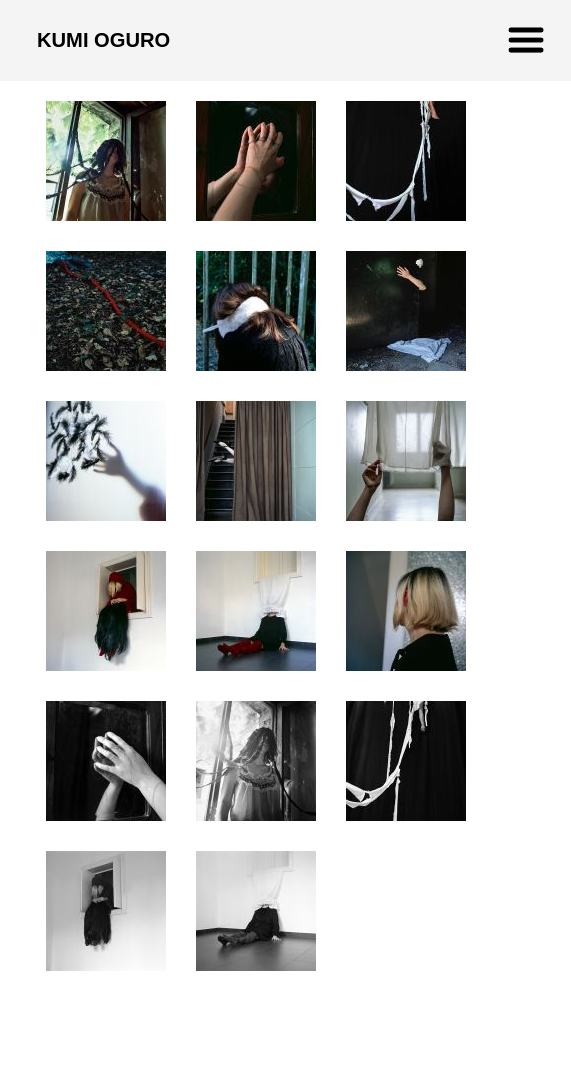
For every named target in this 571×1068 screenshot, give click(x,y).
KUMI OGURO (103, 40)
